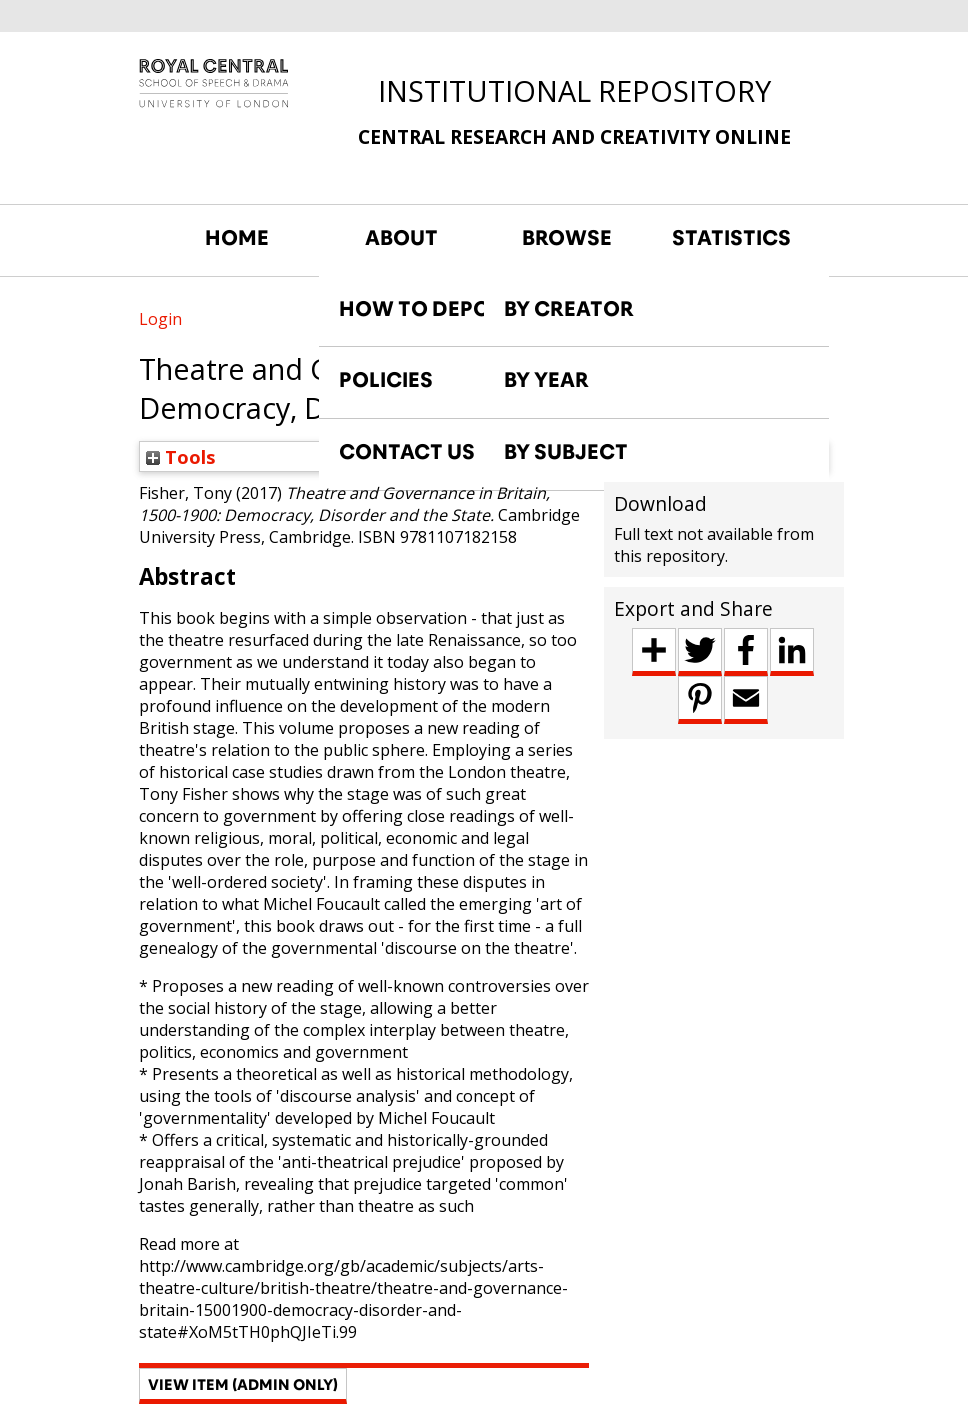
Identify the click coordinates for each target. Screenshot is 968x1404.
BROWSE (567, 238)
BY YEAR (546, 380)
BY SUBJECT (566, 452)
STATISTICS (731, 238)
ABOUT (401, 238)
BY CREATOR (569, 309)
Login (160, 319)
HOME (237, 238)
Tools (181, 456)
